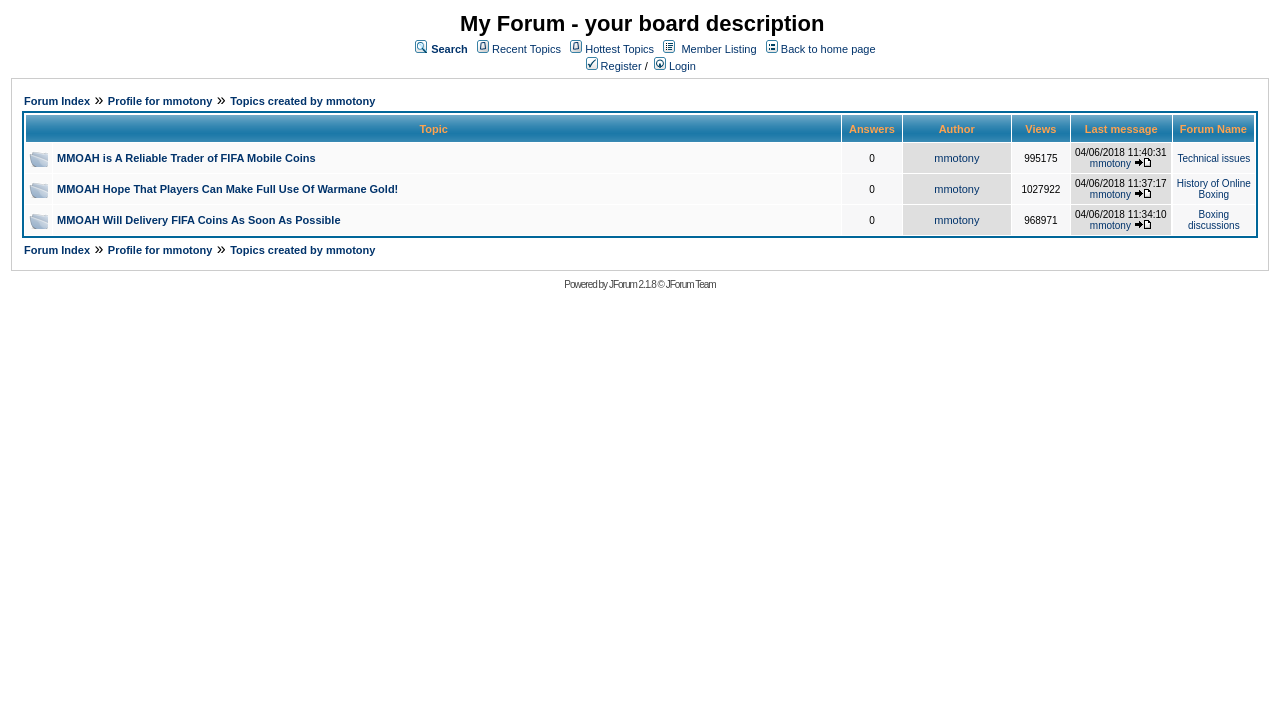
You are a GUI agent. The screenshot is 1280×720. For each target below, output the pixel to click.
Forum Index (57, 101)
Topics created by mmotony (302, 101)
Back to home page (828, 49)
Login (675, 66)
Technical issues (1213, 158)
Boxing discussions (1214, 220)
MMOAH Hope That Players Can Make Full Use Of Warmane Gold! (227, 189)
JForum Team (691, 284)
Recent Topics (526, 49)
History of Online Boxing (1214, 189)
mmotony (956, 158)
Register (614, 66)
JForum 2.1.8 (632, 284)
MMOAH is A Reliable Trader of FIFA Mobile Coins (186, 158)
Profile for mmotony (160, 101)
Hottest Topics (619, 49)
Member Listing (718, 49)
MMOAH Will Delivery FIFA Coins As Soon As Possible (199, 220)
